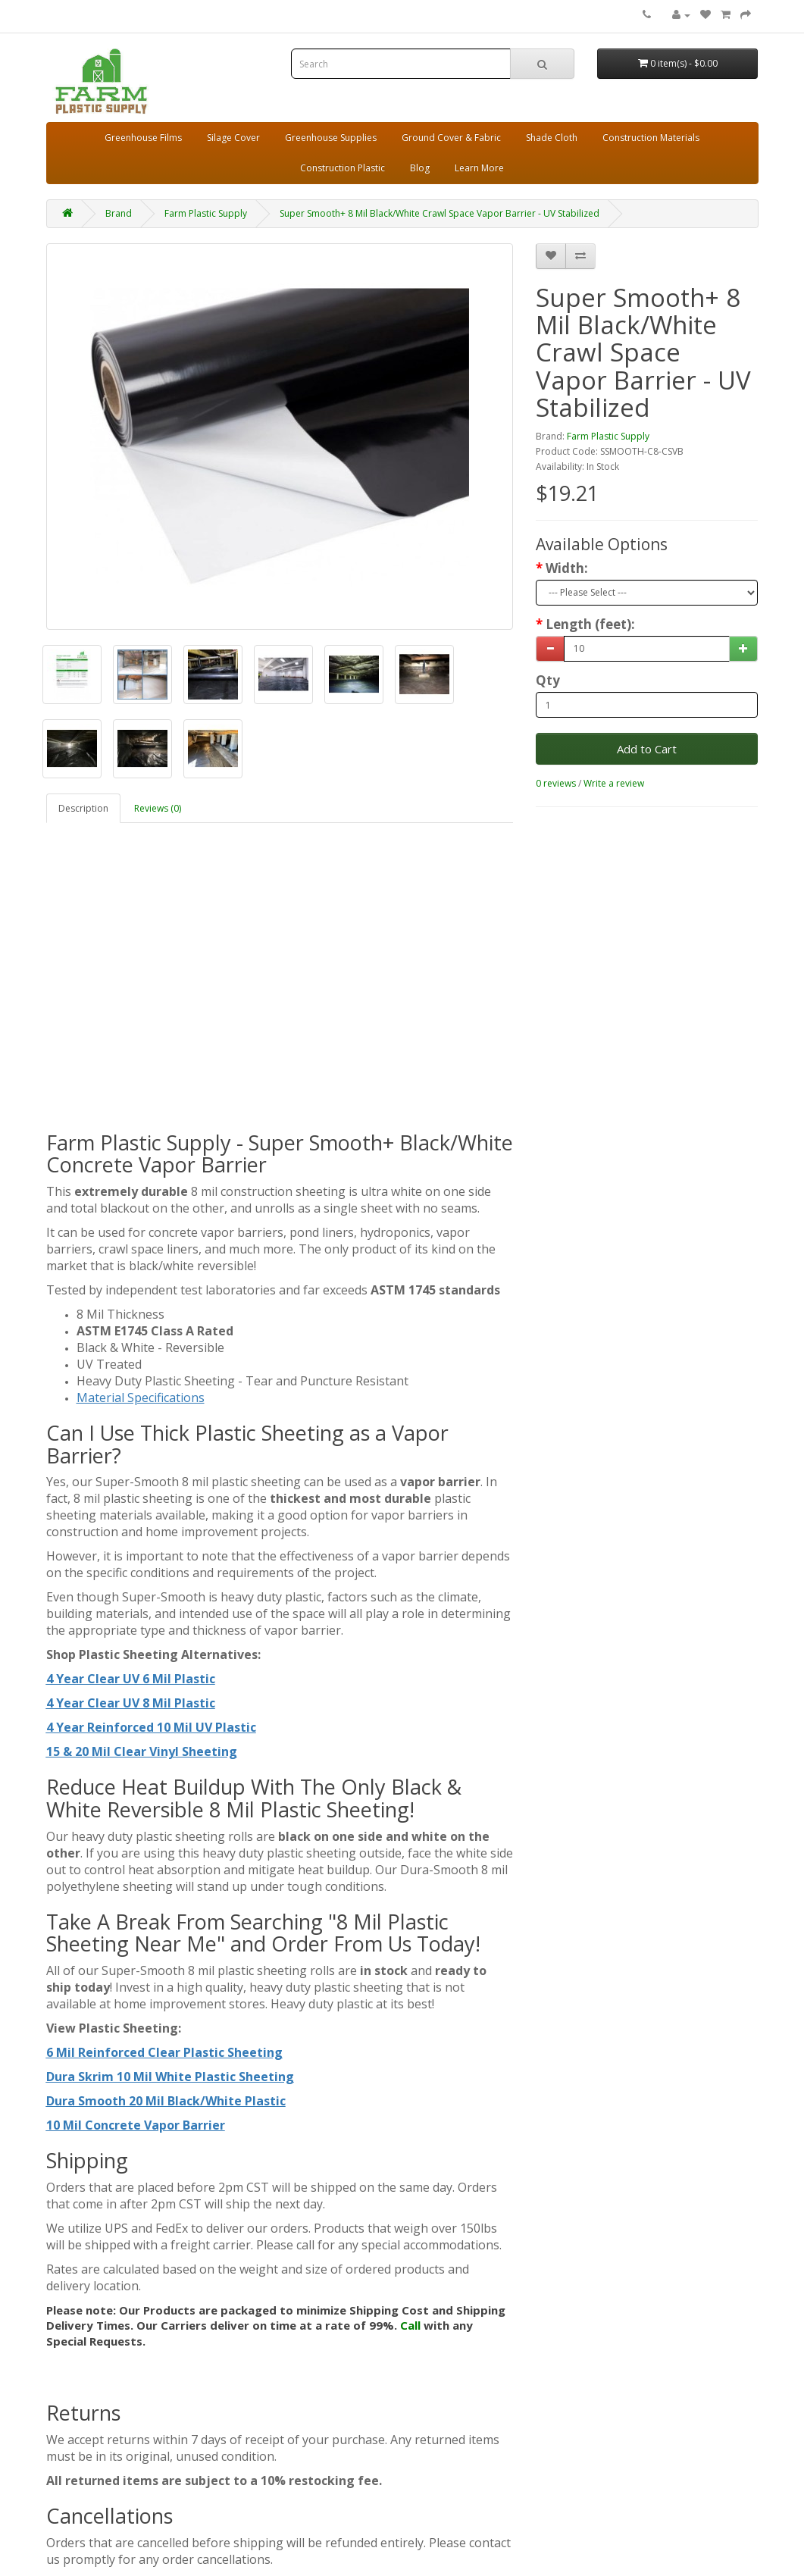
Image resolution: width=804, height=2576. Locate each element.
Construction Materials (650, 137)
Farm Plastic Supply (205, 213)
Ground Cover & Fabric (451, 137)
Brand (118, 213)
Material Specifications (141, 1397)
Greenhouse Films (143, 137)
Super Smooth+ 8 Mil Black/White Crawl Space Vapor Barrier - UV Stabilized (439, 213)
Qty (548, 680)
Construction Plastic (342, 167)
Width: (567, 568)
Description (83, 808)
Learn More (479, 167)
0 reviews (556, 783)
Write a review (613, 783)
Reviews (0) (157, 808)
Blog (420, 167)
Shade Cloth (551, 137)
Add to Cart (647, 748)
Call (410, 2325)
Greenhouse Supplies (331, 137)
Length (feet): (590, 624)
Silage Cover (233, 137)
